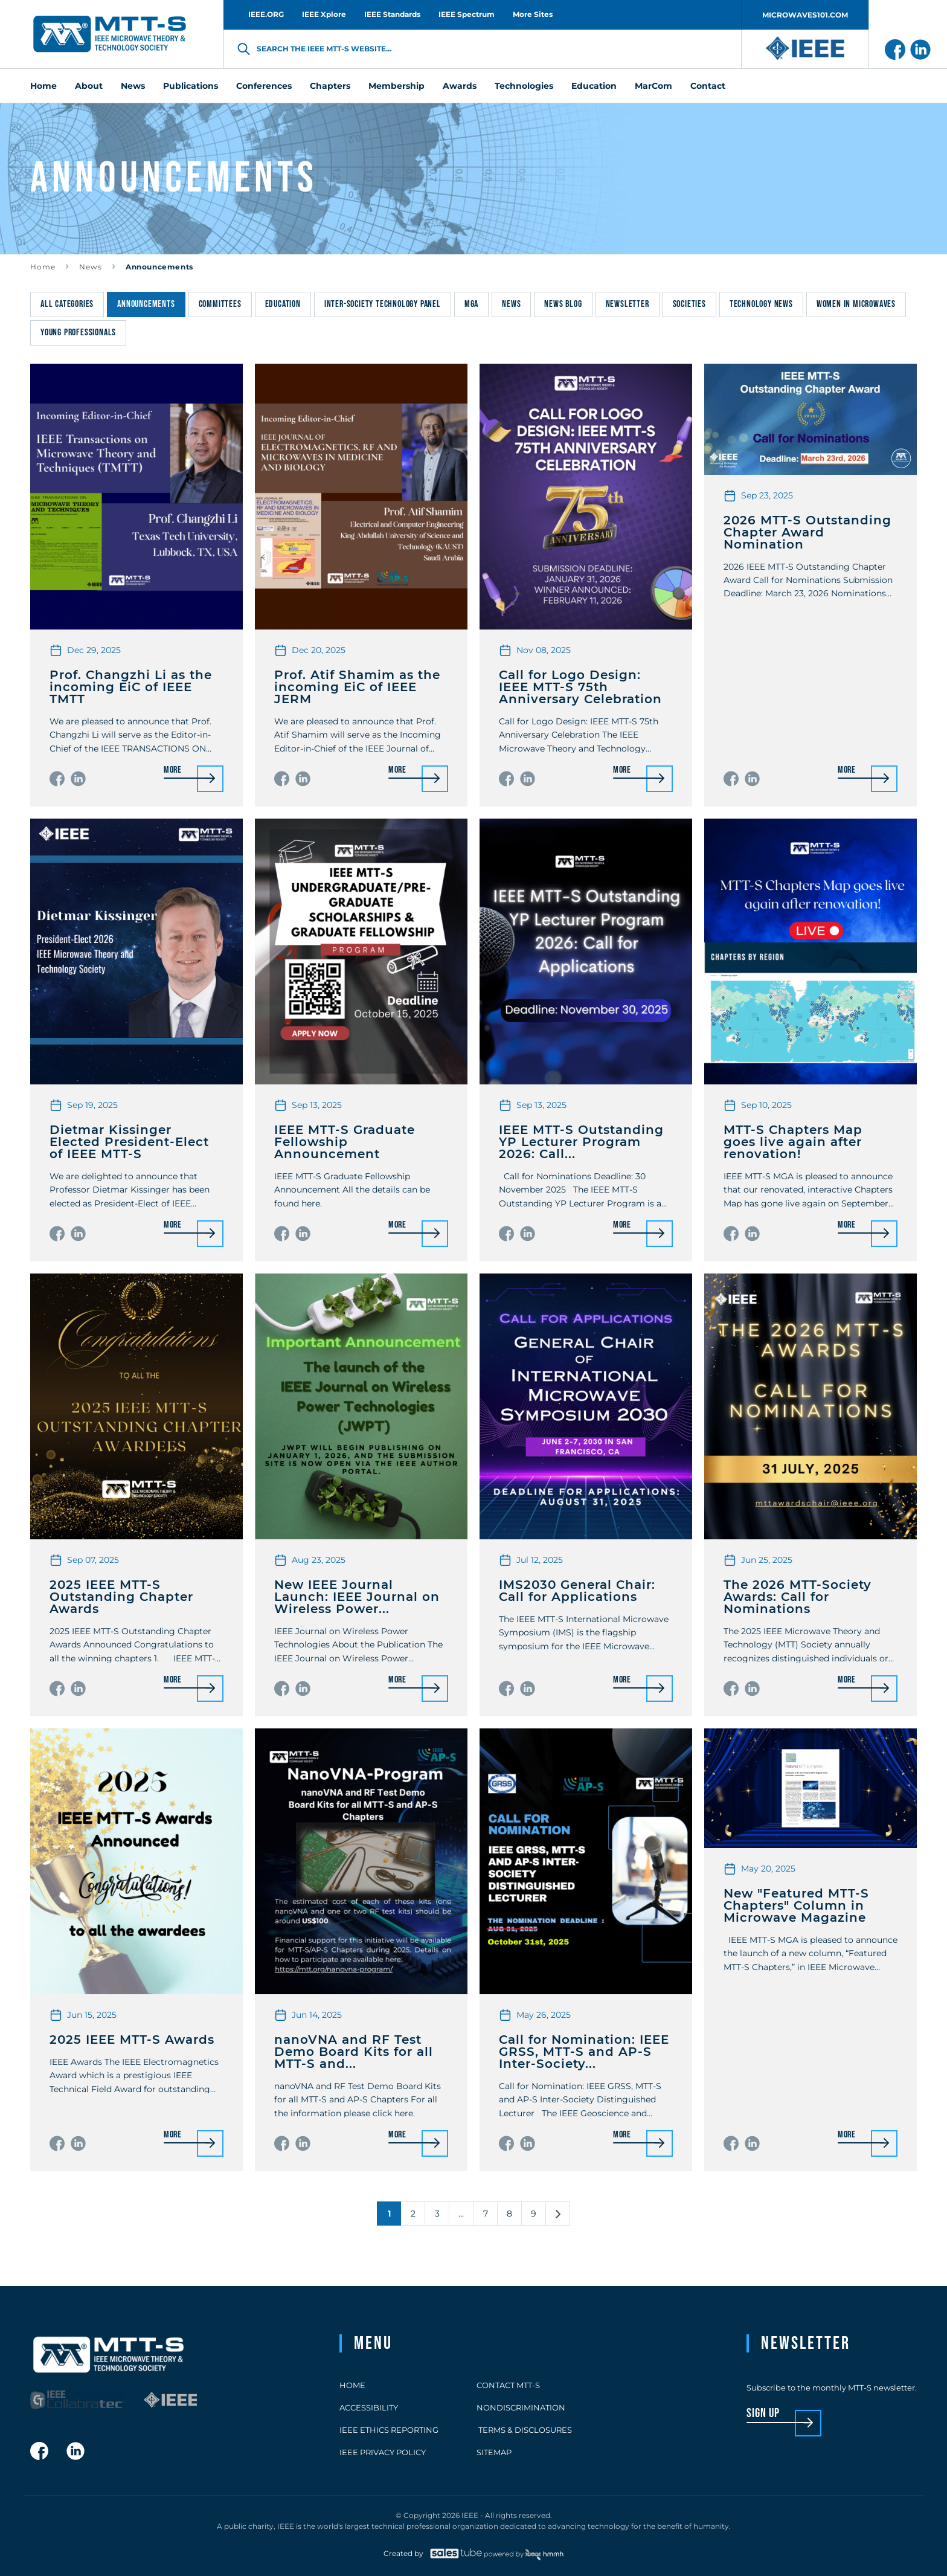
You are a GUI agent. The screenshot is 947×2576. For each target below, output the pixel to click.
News (90, 266)
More (173, 770)
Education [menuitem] (594, 85)
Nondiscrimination (521, 2407)
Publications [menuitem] (190, 85)
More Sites (533, 14)
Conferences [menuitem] (264, 85)
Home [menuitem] (43, 85)
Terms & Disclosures (524, 2430)
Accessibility (368, 2407)
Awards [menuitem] (460, 85)
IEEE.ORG (266, 14)
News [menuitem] (133, 85)
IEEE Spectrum (466, 14)
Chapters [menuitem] (330, 85)
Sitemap (494, 2452)
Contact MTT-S (508, 2385)
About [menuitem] (89, 85)
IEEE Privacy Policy (382, 2452)
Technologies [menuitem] (524, 85)
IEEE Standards (392, 14)
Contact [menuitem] (707, 85)
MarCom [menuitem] (653, 85)
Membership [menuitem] (396, 85)
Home (43, 266)
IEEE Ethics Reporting (388, 2430)
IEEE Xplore (324, 14)
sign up (763, 2414)
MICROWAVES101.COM (805, 14)
